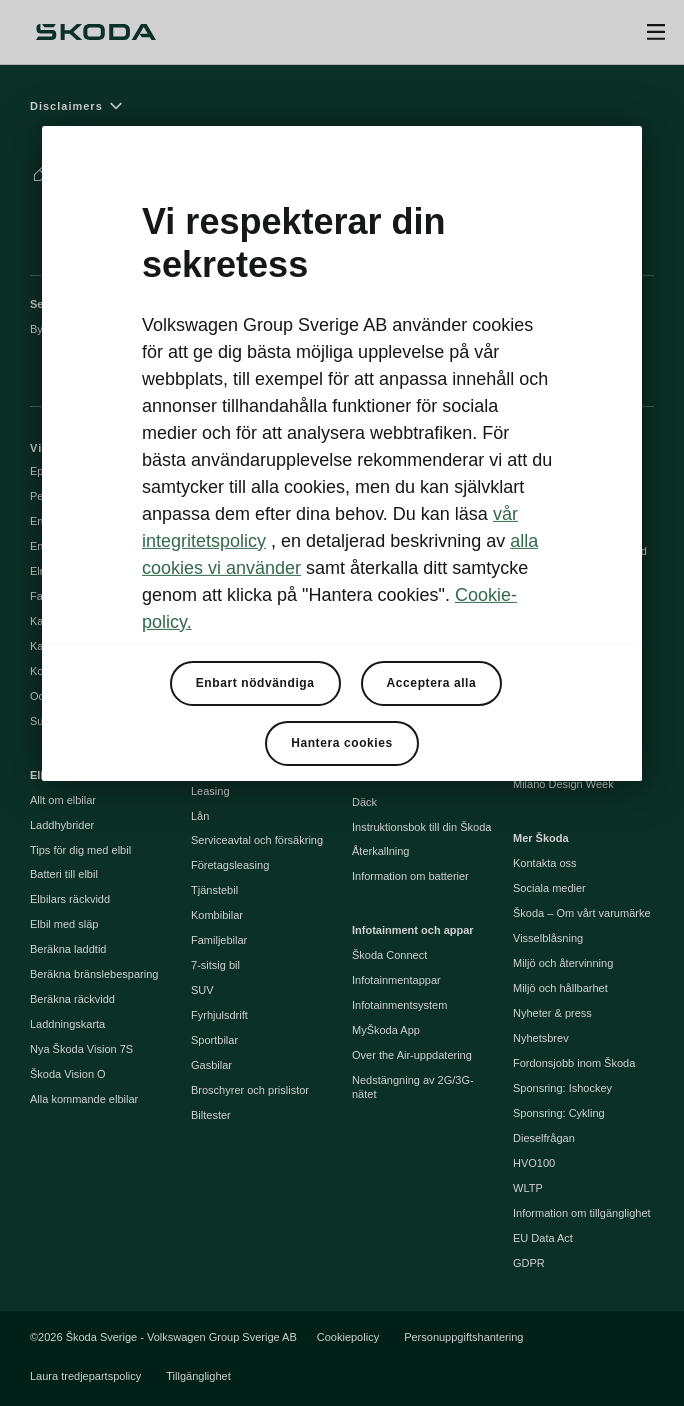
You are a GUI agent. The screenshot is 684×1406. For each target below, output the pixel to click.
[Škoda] (96, 32)
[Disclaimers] (342, 105)
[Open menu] (656, 32)
